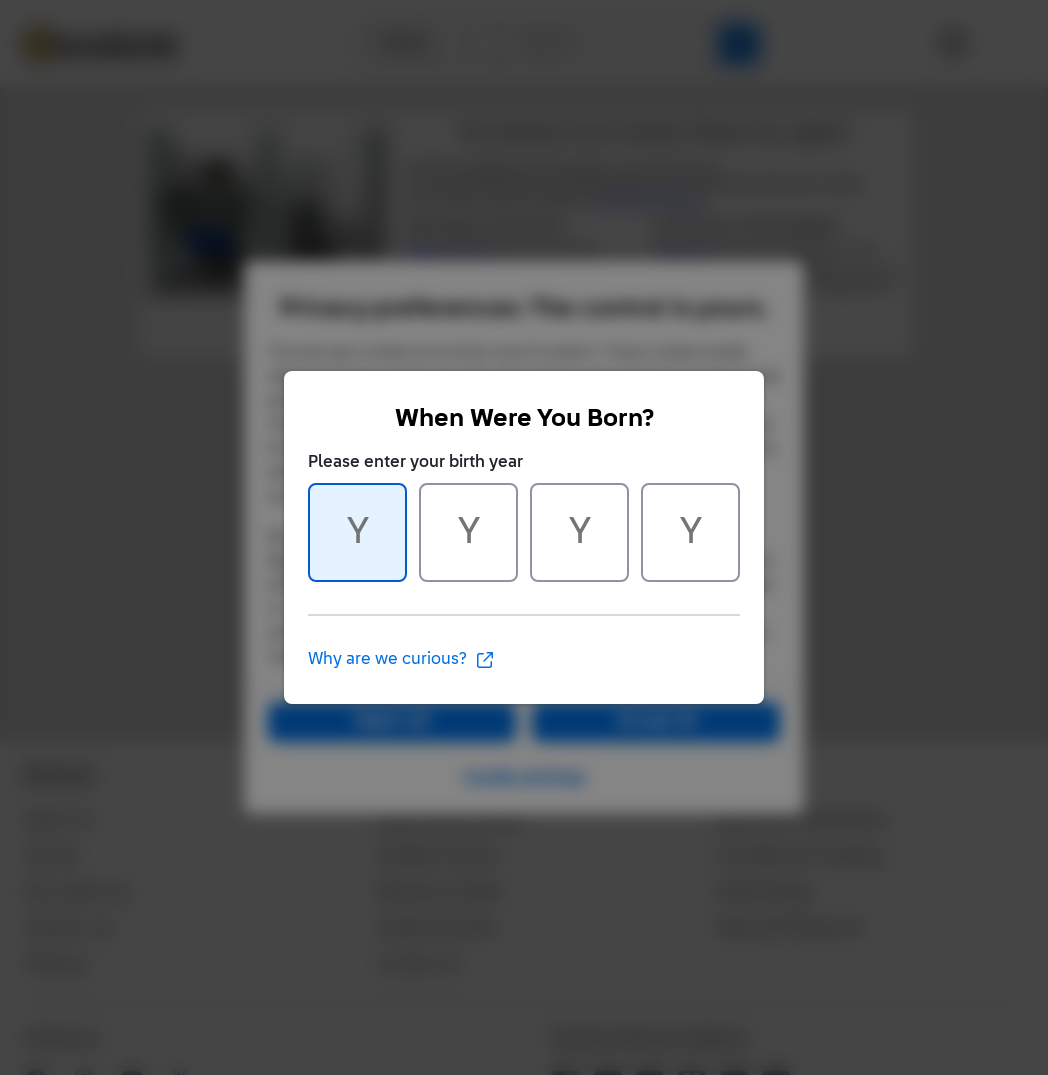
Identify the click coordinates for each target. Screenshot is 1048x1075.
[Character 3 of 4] (579, 532)
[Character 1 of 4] (357, 532)
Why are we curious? (401, 660)
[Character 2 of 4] (468, 532)
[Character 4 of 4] (690, 532)
